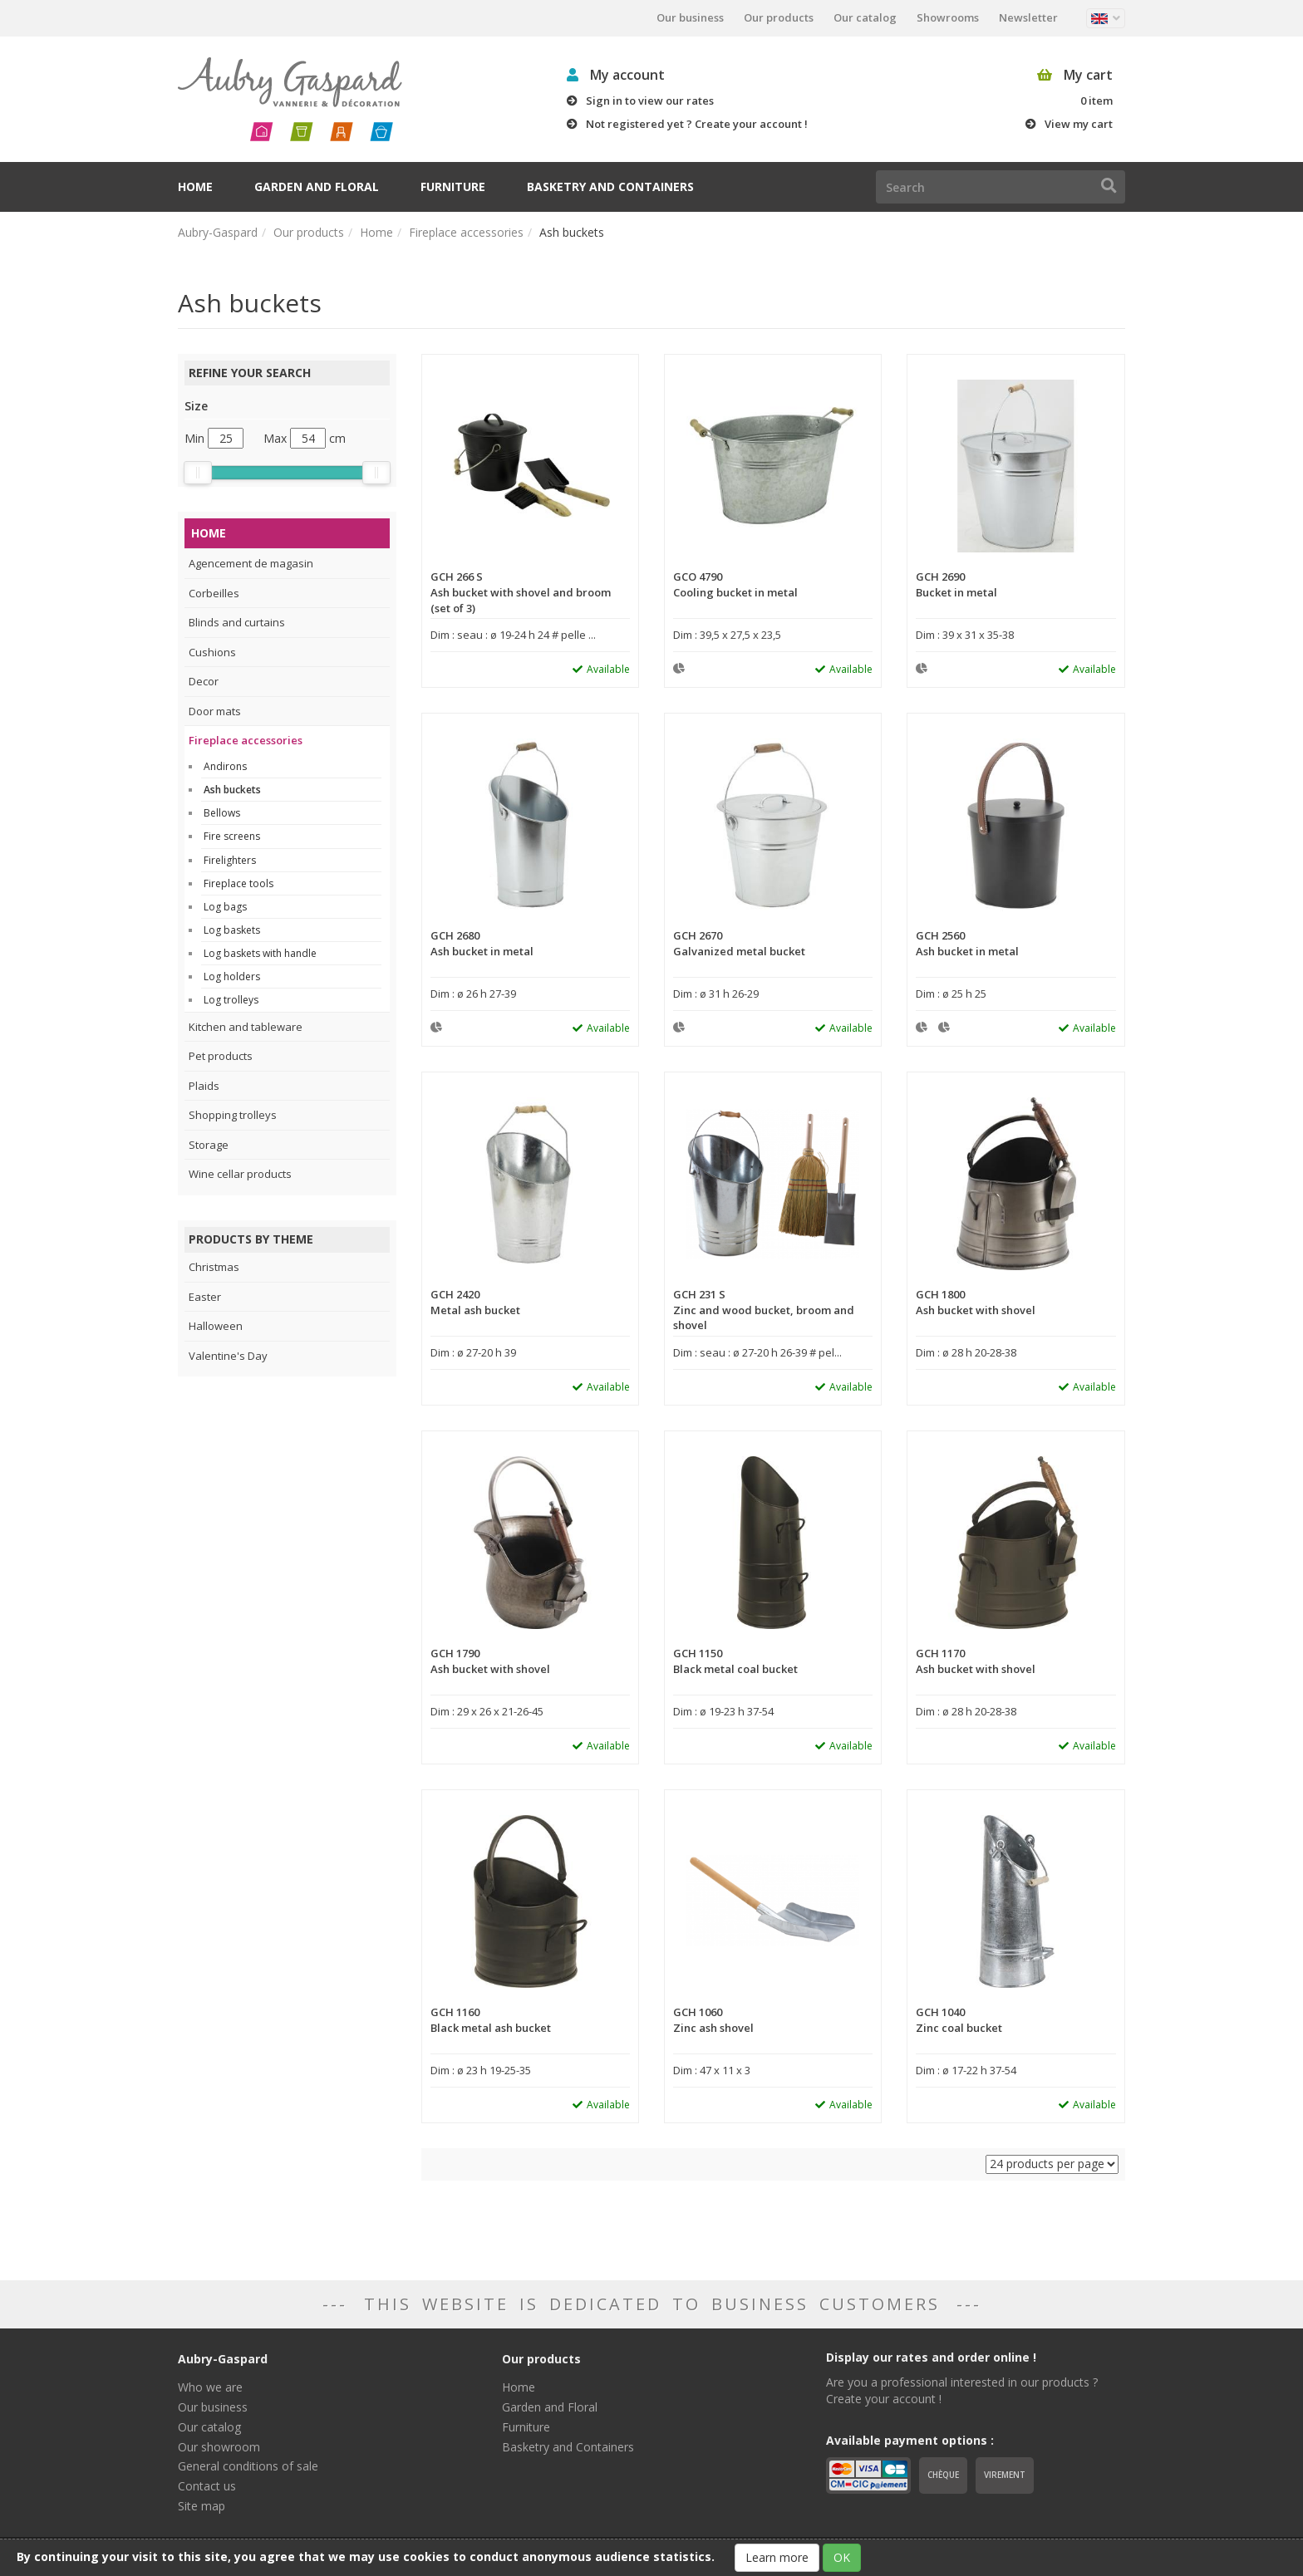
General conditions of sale (248, 2466)
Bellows (222, 813)
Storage (209, 1144)
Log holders (232, 976)
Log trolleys (231, 1000)
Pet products (221, 1055)
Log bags (225, 907)
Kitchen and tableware (245, 1026)
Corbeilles (214, 593)
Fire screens (232, 836)
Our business (690, 17)
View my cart (1079, 123)
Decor (204, 681)
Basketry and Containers (610, 186)
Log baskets (232, 930)
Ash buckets (232, 790)
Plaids (204, 1085)
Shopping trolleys (233, 1114)
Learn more (777, 2557)
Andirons (225, 766)
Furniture (452, 186)
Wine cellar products (240, 1173)
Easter (205, 1296)
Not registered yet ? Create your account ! (697, 123)
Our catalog (865, 17)
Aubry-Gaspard (218, 232)
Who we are (210, 2387)
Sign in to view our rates (650, 100)
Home (195, 186)
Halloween (216, 1325)
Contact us (207, 2486)
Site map (201, 2506)
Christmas (214, 1266)
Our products (779, 17)
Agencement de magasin (251, 563)
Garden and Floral (316, 186)
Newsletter (1028, 17)
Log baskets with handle (260, 953)
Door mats (215, 711)
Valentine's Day (228, 1355)
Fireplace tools (238, 883)
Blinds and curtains (237, 622)
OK (841, 2557)
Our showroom (219, 2447)
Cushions (212, 652)
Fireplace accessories (466, 232)
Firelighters (230, 860)
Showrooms (948, 17)
